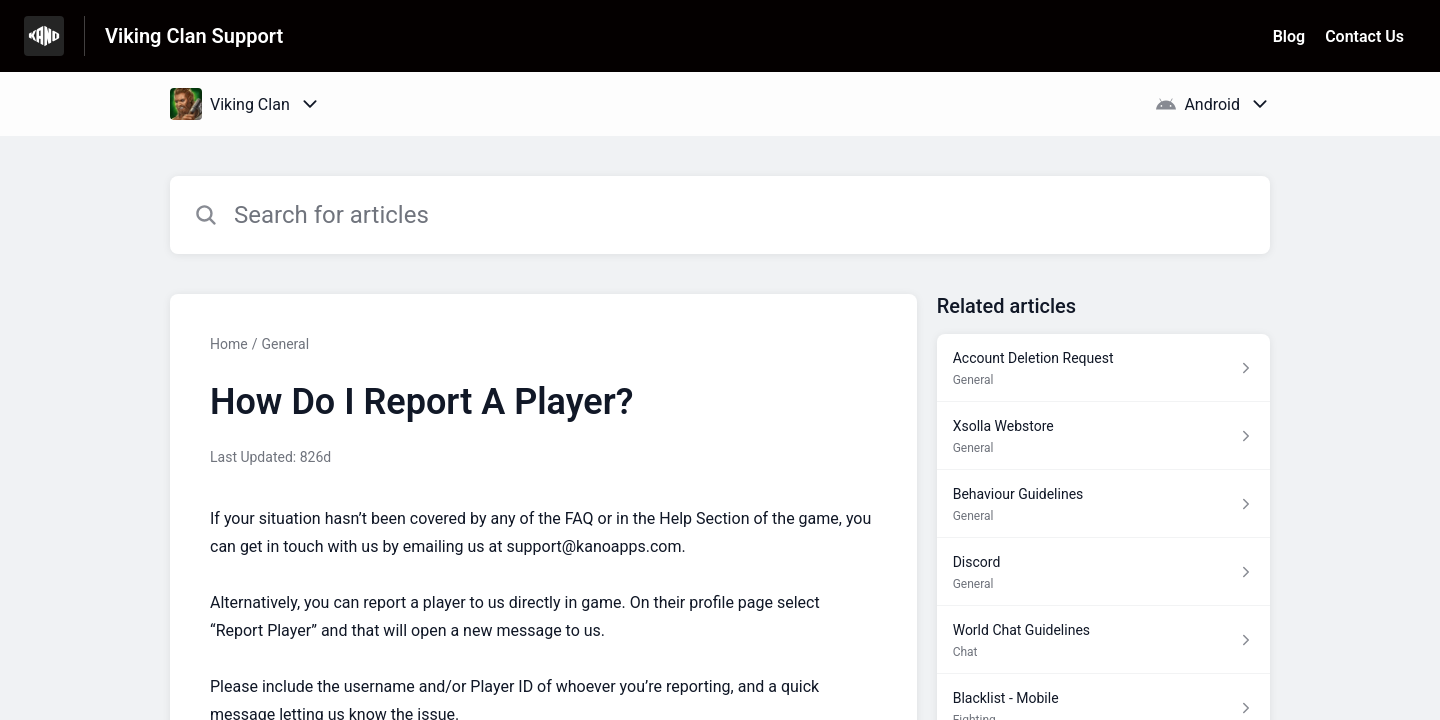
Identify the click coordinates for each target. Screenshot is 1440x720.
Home (229, 344)
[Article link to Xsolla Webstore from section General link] (1103, 436)
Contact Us (1364, 36)
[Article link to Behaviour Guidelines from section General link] (1103, 504)
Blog (1289, 36)
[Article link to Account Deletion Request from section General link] (1103, 368)
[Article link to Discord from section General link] (1103, 572)
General (285, 344)
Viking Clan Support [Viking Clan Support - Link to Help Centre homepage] (194, 36)
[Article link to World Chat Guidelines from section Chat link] (1103, 640)
